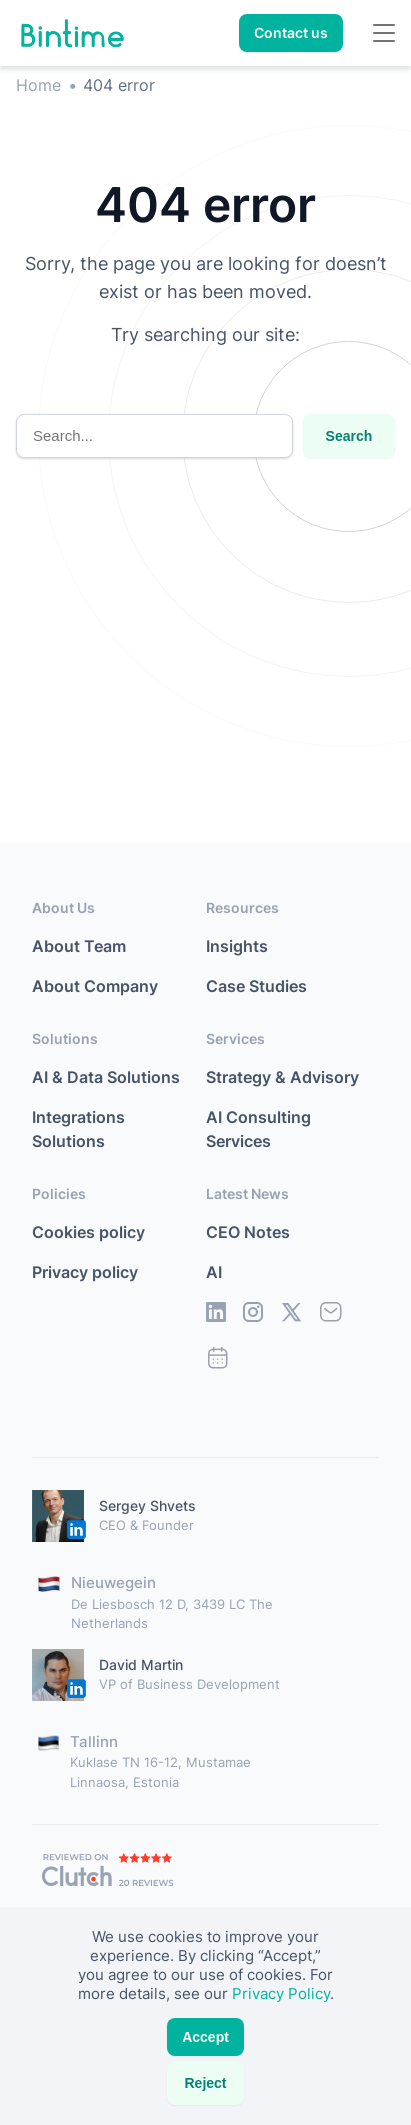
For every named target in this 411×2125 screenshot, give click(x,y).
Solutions (65, 1038)
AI (214, 1272)
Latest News (247, 1193)
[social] (216, 1316)
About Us (63, 907)
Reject (205, 2083)
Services (235, 1038)
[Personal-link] (58, 1516)
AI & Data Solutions (106, 1077)
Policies (59, 1193)
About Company (95, 986)
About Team (79, 946)
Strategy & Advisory (282, 1077)
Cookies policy (88, 1232)
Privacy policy (85, 1272)
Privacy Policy (281, 1993)
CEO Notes (248, 1232)
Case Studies (256, 986)
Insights (237, 946)
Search (349, 436)
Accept (205, 2037)
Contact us (291, 32)
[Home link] (72, 33)
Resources (242, 907)
